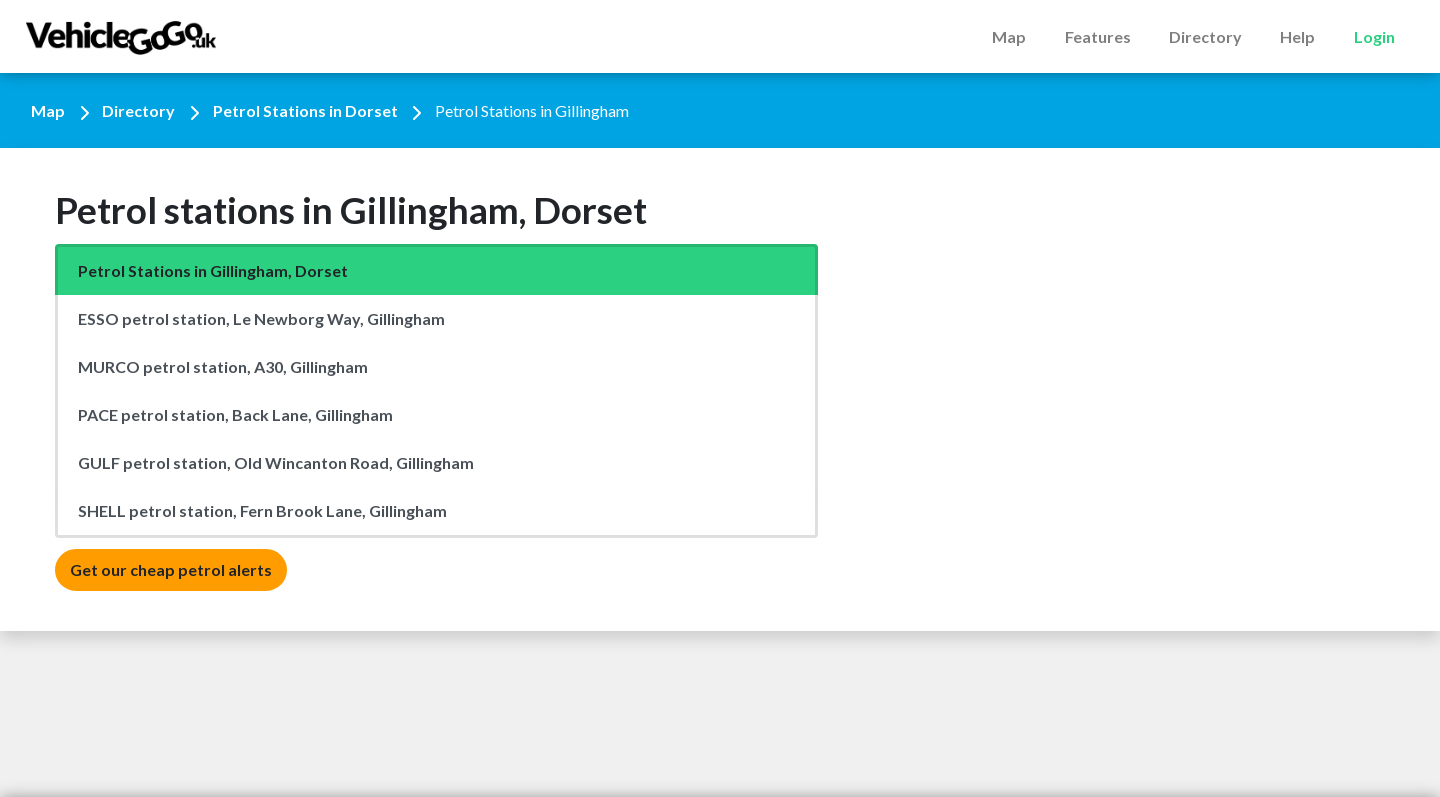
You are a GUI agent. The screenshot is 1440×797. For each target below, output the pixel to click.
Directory (1205, 36)
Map (1009, 36)
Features (1098, 36)
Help (1297, 36)
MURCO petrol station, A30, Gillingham (223, 366)
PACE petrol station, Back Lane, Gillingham (235, 414)
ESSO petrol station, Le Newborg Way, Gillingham (261, 318)
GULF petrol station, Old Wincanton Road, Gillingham (276, 462)
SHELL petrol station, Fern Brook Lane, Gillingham (262, 510)
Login (1374, 36)
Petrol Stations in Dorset (305, 110)
